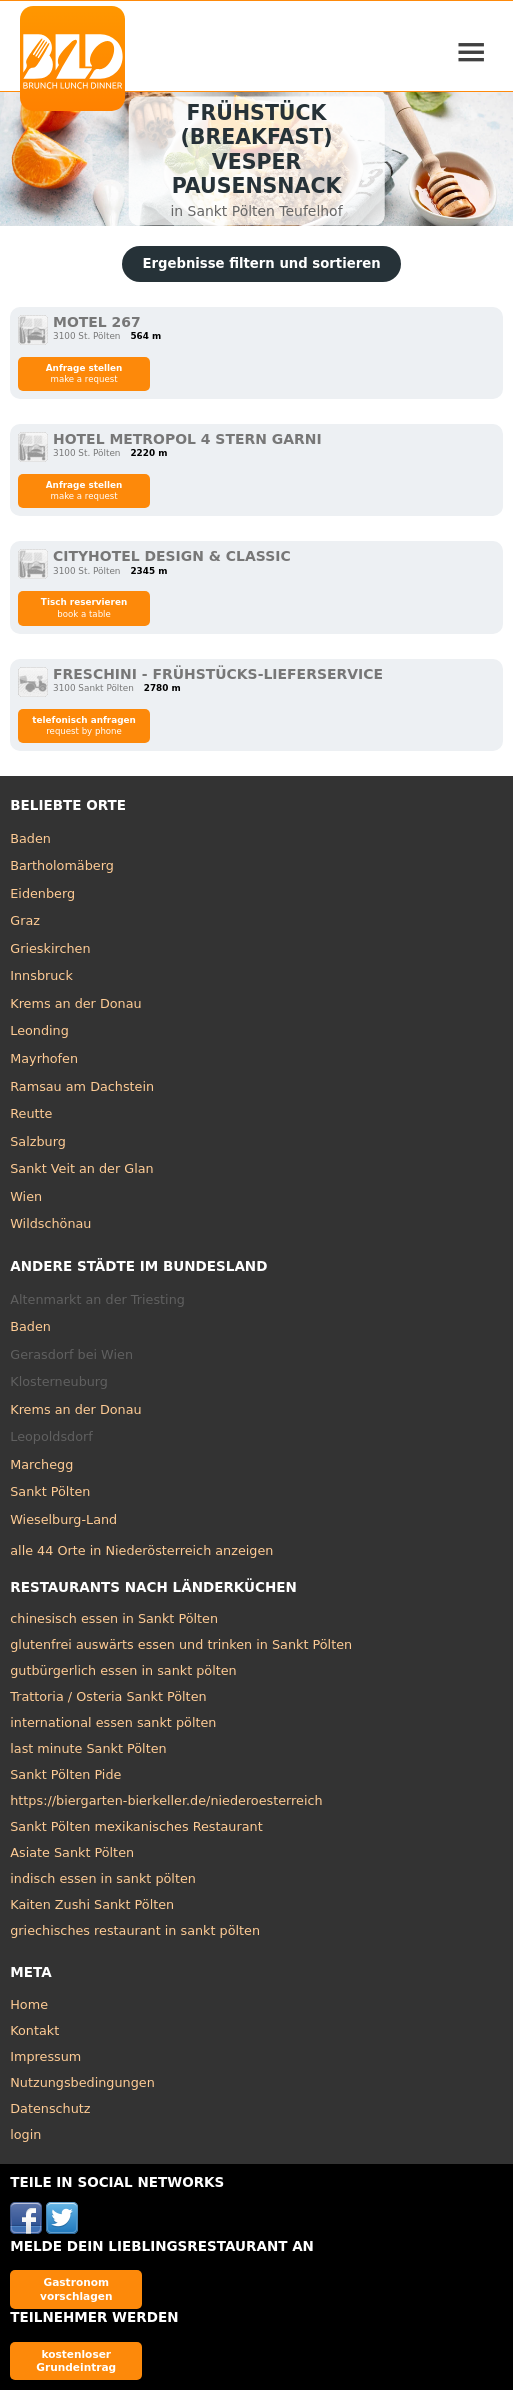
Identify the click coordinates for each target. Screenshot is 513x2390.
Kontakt (34, 2030)
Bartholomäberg (62, 865)
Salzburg (38, 1141)
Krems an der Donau (75, 1003)
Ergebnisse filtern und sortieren (261, 263)
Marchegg (41, 1464)
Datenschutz (50, 2108)
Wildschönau (50, 1223)
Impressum (45, 2056)
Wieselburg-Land (63, 1519)
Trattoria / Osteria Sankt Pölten (108, 1696)
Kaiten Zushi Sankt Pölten (92, 1904)
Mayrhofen (44, 1058)
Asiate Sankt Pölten (72, 1852)
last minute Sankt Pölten (88, 1748)
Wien (26, 1196)
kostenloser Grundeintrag (76, 2360)
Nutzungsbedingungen (82, 2082)
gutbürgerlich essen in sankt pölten (123, 1670)
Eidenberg (42, 893)
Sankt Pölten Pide (65, 1774)
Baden (30, 838)
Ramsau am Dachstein (82, 1086)
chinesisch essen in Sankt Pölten (114, 1618)
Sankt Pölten (50, 1491)
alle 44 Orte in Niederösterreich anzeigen (141, 1550)
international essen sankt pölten (113, 1722)
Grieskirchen (50, 948)
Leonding (39, 1030)
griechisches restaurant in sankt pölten (135, 1930)
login (25, 2134)
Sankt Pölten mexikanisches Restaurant (136, 1826)
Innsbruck (41, 975)
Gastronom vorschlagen (76, 2288)
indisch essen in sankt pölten (103, 1878)
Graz (25, 920)
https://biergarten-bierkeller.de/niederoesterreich (166, 1800)
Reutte (31, 1113)
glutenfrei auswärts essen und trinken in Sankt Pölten (181, 1644)
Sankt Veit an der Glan (81, 1168)
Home (29, 2004)
